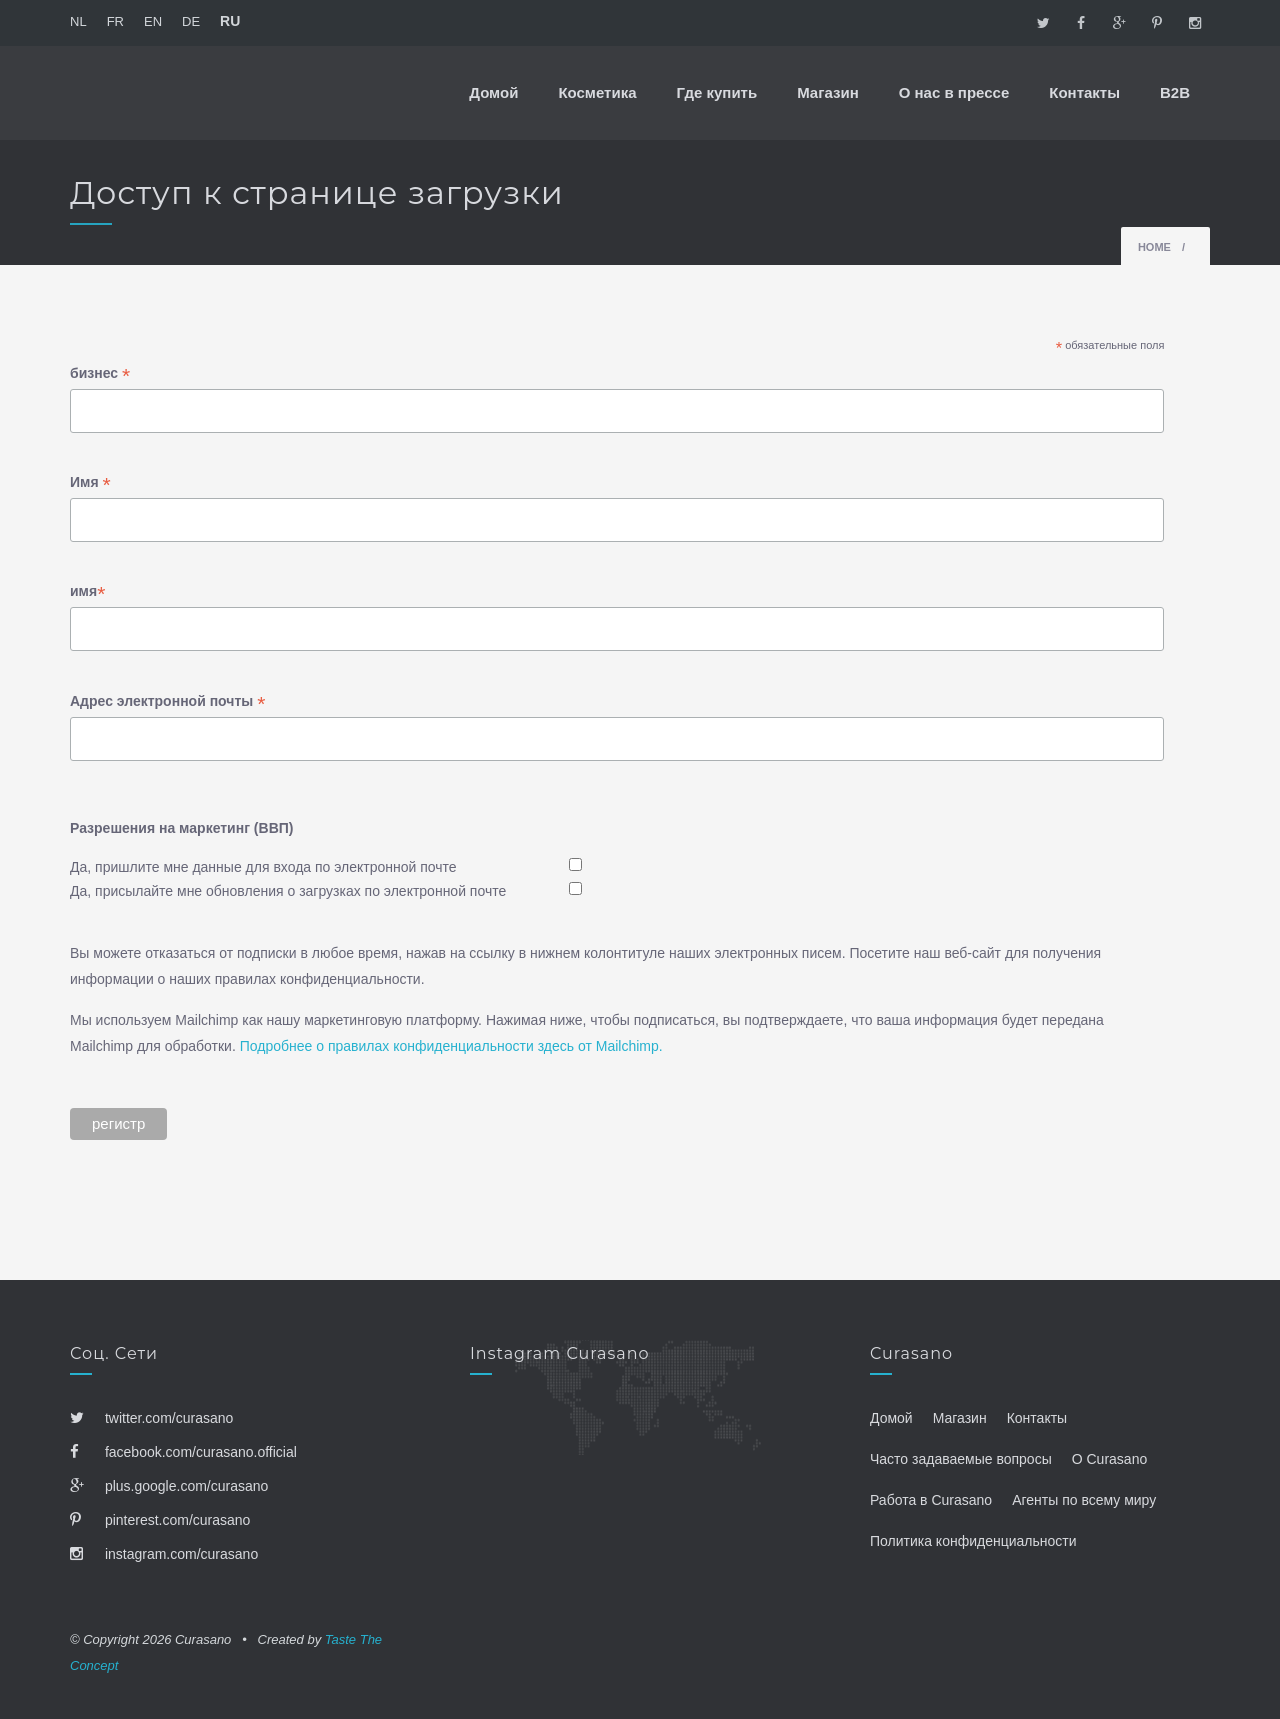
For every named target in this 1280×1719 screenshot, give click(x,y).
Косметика (597, 92)
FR (115, 21)
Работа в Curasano (931, 1500)
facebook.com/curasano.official (183, 1452)
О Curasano (1109, 1459)
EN (153, 21)
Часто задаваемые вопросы (961, 1459)
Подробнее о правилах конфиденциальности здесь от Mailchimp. (451, 1046)
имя (87, 593)
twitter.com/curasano (151, 1418)
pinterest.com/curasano (160, 1520)
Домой (493, 92)
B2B (1175, 92)
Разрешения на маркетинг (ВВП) (181, 828)
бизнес (100, 375)
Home (1154, 247)
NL (78, 21)
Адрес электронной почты (167, 703)
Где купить (717, 92)
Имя (90, 484)
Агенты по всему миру (1084, 1500)
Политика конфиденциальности (973, 1541)
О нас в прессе (954, 92)
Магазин (828, 92)
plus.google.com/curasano (169, 1486)
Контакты (1084, 92)
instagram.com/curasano (164, 1554)
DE (191, 21)
